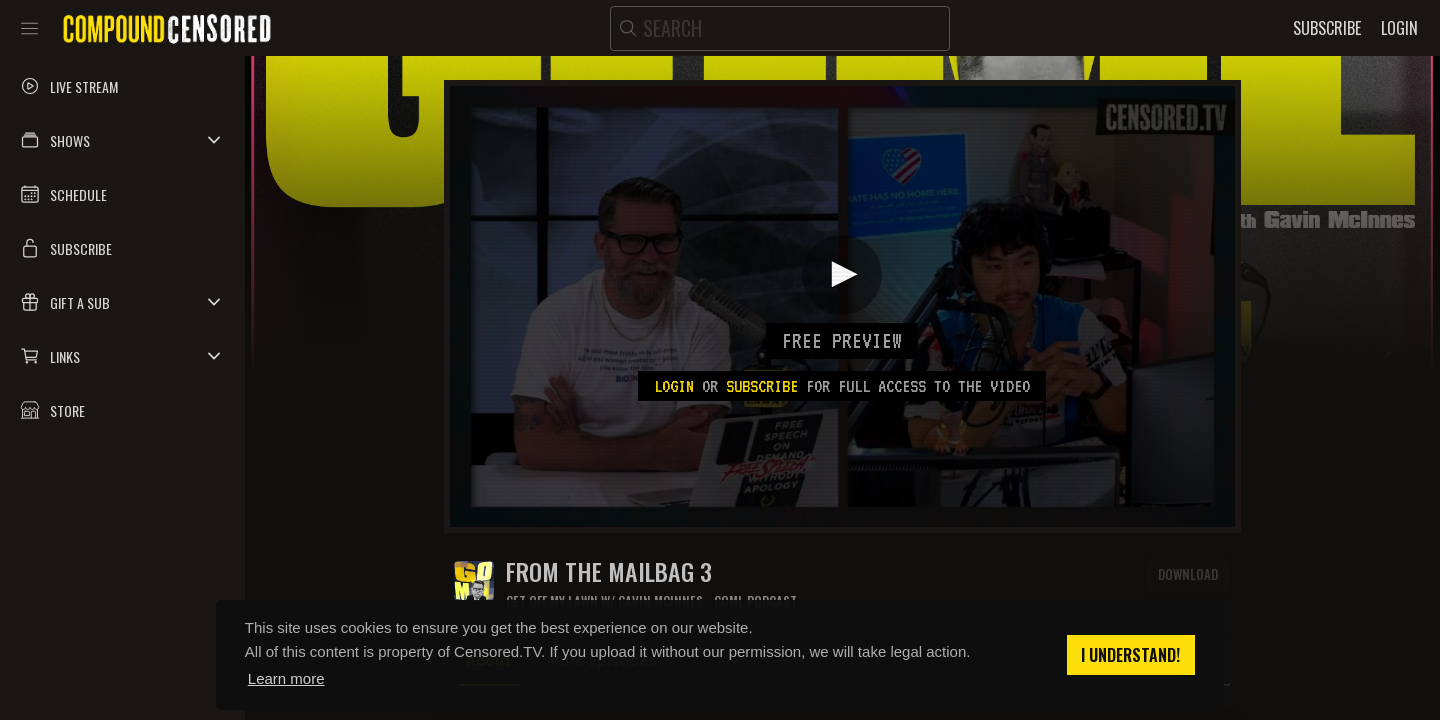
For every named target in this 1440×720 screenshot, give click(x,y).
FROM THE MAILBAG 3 (609, 571)
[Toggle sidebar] (29, 28)
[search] (780, 28)
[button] (122, 140)
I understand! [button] (1130, 655)
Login (674, 386)
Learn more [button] (286, 678)
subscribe (762, 386)
